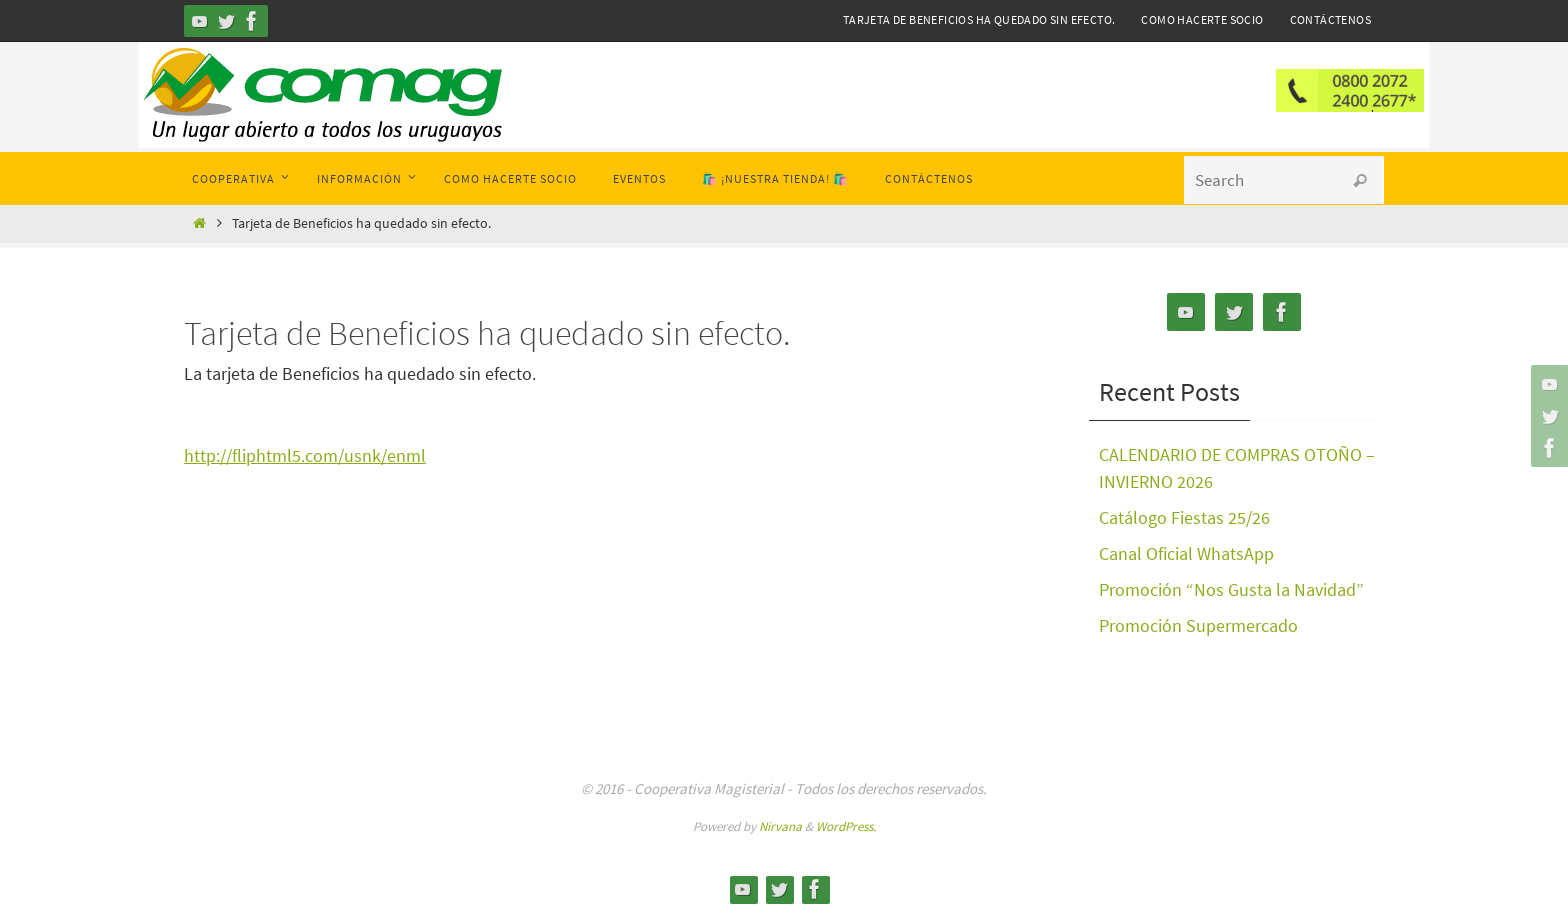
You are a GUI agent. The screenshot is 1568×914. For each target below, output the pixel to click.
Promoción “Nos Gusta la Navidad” (1231, 589)
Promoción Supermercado (1198, 625)
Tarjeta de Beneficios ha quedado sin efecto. (979, 19)
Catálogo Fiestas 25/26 (1184, 517)
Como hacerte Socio (1202, 19)
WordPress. (846, 826)
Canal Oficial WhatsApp (1186, 553)
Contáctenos (1330, 19)
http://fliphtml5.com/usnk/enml (305, 455)
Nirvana (780, 826)
